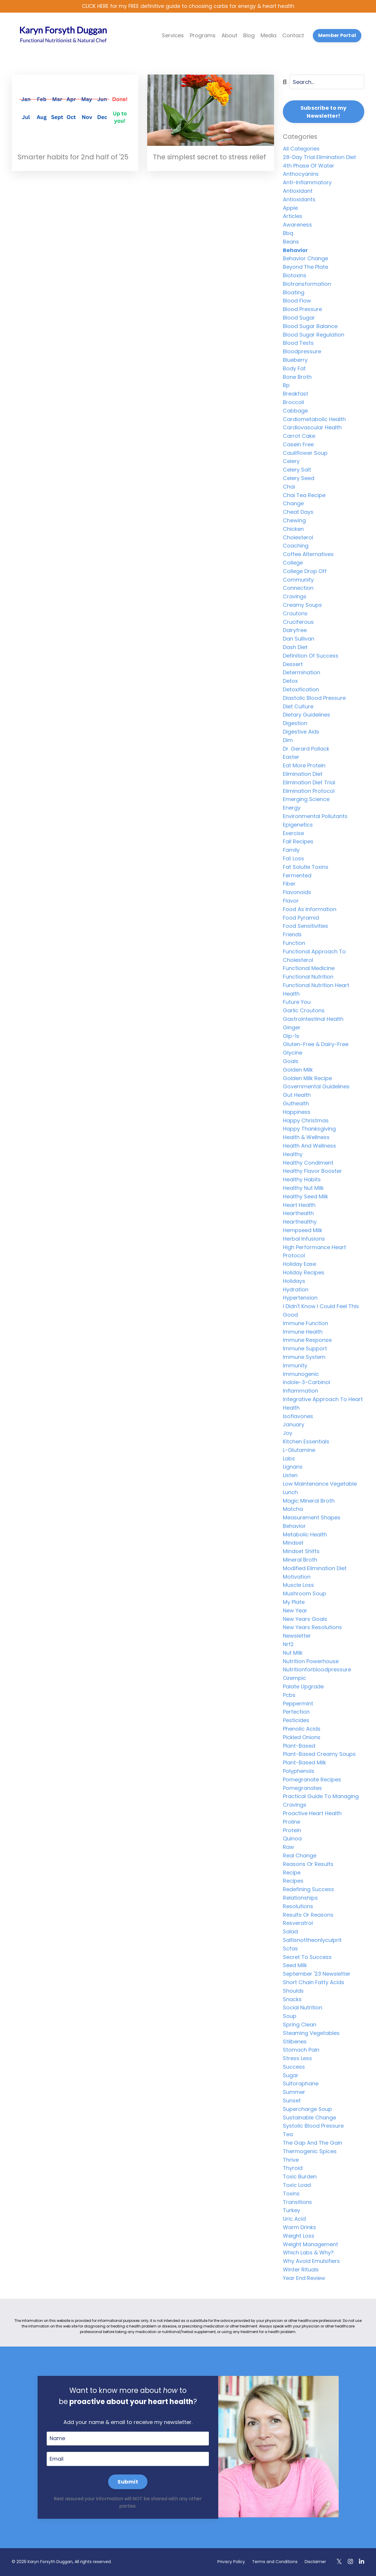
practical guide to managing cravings (321, 1801)
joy (287, 1433)
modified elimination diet (315, 1568)
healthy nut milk (303, 1188)
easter (291, 757)
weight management (310, 2244)
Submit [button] (128, 2482)
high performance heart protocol (314, 1252)
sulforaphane (300, 2084)
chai (289, 487)
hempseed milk (302, 1230)
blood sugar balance (310, 326)
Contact (293, 35)
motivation (296, 1577)
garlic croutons (304, 1011)
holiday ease (299, 1264)
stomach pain (301, 2050)
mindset (293, 1543)
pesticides (296, 1720)
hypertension (300, 1298)
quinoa (292, 1839)
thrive (291, 2160)
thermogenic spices (310, 2151)
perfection (296, 1712)
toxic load (297, 2185)
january (293, 1425)
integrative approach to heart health (323, 1404)
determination (301, 673)
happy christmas (306, 1120)
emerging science (306, 799)
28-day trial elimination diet (319, 157)
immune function (305, 1323)
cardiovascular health (312, 428)
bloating (293, 292)
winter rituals (301, 2269)
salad (290, 1932)
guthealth (296, 1103)
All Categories (301, 149)
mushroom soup (304, 1594)
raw (288, 1847)
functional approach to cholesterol (314, 956)
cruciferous (298, 622)
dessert (293, 664)
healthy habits (302, 1180)
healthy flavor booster (312, 1171)
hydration (295, 1289)
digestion (295, 723)
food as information (309, 909)
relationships (300, 1898)
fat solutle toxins (305, 867)
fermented (297, 875)
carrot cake (299, 436)
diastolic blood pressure (314, 698)
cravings (294, 597)
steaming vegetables (311, 2033)
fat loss (293, 858)
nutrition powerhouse (311, 1661)
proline (291, 1822)
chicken (293, 529)
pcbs (289, 1695)
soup (289, 2016)
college (293, 563)
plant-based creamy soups (319, 1754)
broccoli (293, 402)
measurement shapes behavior (311, 1522)
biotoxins (294, 275)
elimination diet (303, 774)
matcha (293, 1509)
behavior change (305, 259)
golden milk (298, 1070)
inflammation (300, 1391)
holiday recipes (303, 1272)
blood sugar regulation (313, 335)
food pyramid (301, 918)
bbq (288, 233)
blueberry (295, 360)
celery (291, 461)
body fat (294, 368)
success (294, 2067)
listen (290, 1475)
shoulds (293, 1991)
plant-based (299, 1746)
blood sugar (299, 318)
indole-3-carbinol (306, 1382)
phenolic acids (301, 1729)
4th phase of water (308, 166)
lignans (293, 1467)
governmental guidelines (316, 1087)
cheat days (298, 512)
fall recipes (298, 842)
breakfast (295, 394)
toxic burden (300, 2177)
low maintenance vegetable (320, 1484)
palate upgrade (303, 1686)
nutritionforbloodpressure (317, 1670)
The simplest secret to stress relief (202, 163)
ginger (292, 1027)
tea (288, 2134)
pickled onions (301, 1737)
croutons (295, 613)
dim (288, 740)
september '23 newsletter (316, 1974)
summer (294, 2092)
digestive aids (301, 732)
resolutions (298, 1906)
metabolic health (305, 1534)
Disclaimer (315, 2562)
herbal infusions (304, 1239)
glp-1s (291, 1036)
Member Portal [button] (337, 36)
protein (292, 1830)
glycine (292, 1053)
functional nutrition (308, 977)
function (294, 943)
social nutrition (302, 2008)
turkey (291, 2210)
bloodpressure (302, 352)
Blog (249, 35)
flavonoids (297, 892)
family (291, 850)
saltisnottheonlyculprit (312, 1940)
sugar (290, 2075)
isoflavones (298, 1416)
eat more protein (304, 766)
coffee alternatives (308, 554)
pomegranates (302, 1788)
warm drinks (299, 2227)
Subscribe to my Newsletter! (324, 112)
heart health (299, 1205)
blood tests (298, 343)
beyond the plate (305, 267)
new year (295, 1610)
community (298, 580)
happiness (296, 1112)
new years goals (305, 1619)
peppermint (298, 1703)
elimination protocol (309, 791)
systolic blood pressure (313, 2126)
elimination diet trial (309, 782)
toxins (291, 2193)
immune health (303, 1332)
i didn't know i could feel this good (321, 1311)
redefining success (308, 1889)
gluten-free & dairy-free (315, 1044)
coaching (295, 546)
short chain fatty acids (313, 1982)
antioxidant (298, 191)
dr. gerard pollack (306, 749)
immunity (295, 1365)
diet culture (298, 706)
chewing (294, 521)
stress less (297, 2059)
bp (286, 385)
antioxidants (299, 199)
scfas (290, 1948)
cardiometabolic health (314, 419)
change (293, 504)
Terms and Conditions (275, 2562)
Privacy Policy (231, 2562)
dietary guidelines (306, 715)
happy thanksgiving (309, 1129)
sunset (292, 2101)
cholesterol (298, 537)
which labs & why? (308, 2253)
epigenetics (298, 825)
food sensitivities (305, 926)
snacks (292, 1999)
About (229, 35)
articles (292, 216)
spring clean (299, 2024)
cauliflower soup (305, 453)
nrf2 (288, 1644)
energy (292, 808)
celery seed (298, 478)
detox (290, 681)
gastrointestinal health (313, 1019)
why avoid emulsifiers (311, 2261)
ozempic (294, 1678)
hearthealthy (300, 1222)
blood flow (297, 301)
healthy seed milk (305, 1196)
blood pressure (302, 309)
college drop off (305, 571)
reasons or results (308, 1864)
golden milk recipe (307, 1078)
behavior (295, 250)
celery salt (297, 470)
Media (268, 35)
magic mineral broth (309, 1501)
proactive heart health (312, 1813)
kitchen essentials (306, 1441)
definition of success (310, 656)
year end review (304, 2278)
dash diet (295, 647)
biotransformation (307, 284)
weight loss (298, 2236)
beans (291, 242)
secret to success (307, 1957)
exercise (293, 833)
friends (292, 935)
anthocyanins (301, 174)
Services (173, 35)
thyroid (293, 2168)
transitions (297, 2202)
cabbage (295, 411)
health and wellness (309, 1146)
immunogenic (301, 1374)
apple (290, 208)
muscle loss (298, 1585)
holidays (294, 1281)
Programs (203, 35)
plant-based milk (304, 1763)
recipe (292, 1872)
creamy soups (302, 605)
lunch (290, 1492)
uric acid (294, 2219)
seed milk (295, 1965)
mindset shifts (301, 1551)
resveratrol (298, 1923)
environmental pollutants (315, 816)
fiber (289, 884)
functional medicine (309, 968)
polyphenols (298, 1771)
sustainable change (309, 2117)
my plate (294, 1602)
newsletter (297, 1636)
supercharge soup (307, 2109)
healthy (293, 1154)
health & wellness (306, 1137)
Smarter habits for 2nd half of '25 (75, 157)
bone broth (297, 377)
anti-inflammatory (307, 183)
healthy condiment (308, 1163)
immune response (307, 1340)
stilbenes (295, 2041)
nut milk (293, 1653)
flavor (291, 901)
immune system (304, 1357)
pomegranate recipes (312, 1779)
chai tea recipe (304, 495)
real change (299, 1855)
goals (290, 1061)
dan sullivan (298, 639)
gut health (297, 1095)
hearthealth (298, 1213)
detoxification (301, 689)
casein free (298, 444)
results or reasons (308, 1915)
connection (298, 588)
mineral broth (300, 1560)
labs (289, 1458)
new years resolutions (312, 1627)
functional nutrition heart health (316, 990)
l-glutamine (299, 1450)
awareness (297, 225)
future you (296, 1002)
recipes (293, 1881)
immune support (305, 1349)
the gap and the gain (312, 2143)
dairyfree (295, 630)
